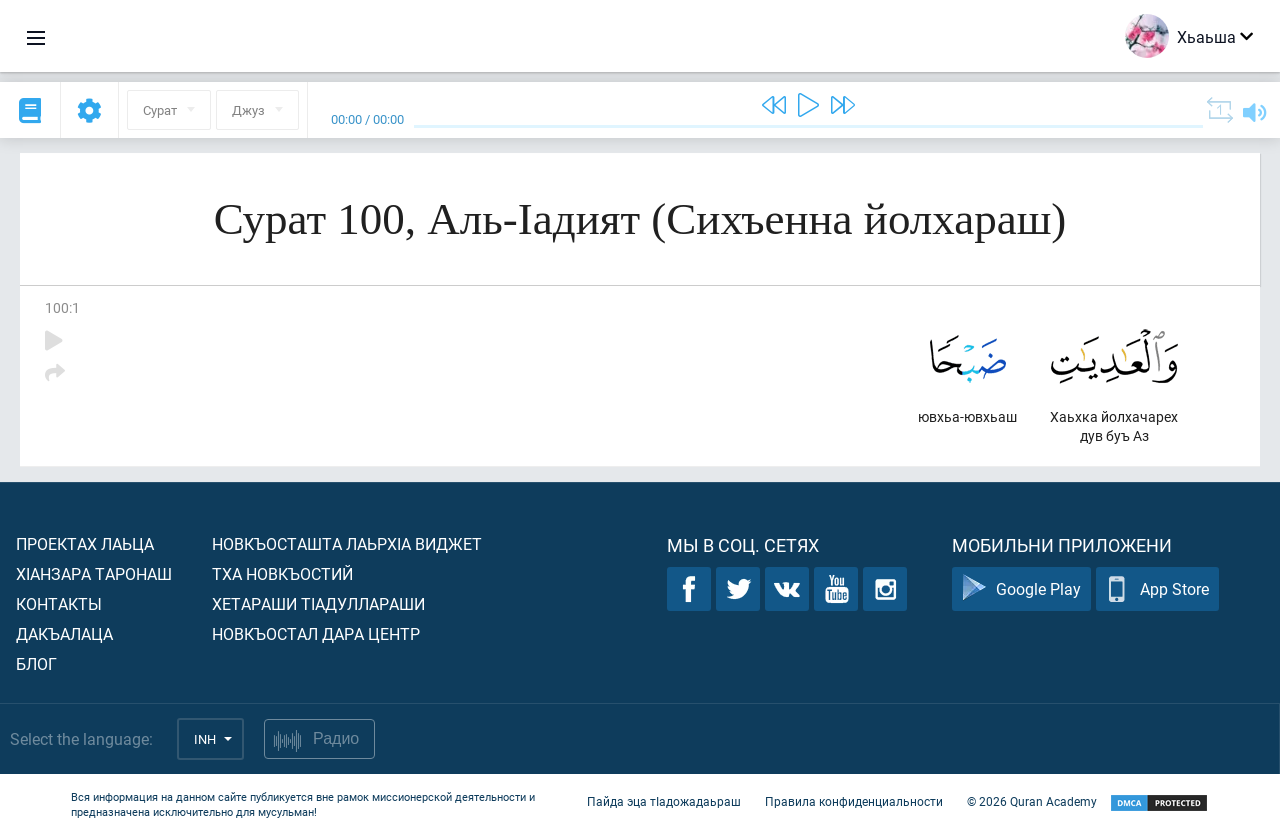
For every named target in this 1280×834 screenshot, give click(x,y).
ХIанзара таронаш (94, 573)
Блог (36, 663)
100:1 (62, 307)
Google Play (1021, 589)
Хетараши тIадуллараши (318, 603)
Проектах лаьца (85, 543)
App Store (1157, 589)
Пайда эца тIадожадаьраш (664, 802)
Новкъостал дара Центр (316, 633)
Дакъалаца (64, 633)
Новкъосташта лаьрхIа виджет (347, 543)
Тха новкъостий (282, 573)
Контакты (59, 603)
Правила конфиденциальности (854, 802)
